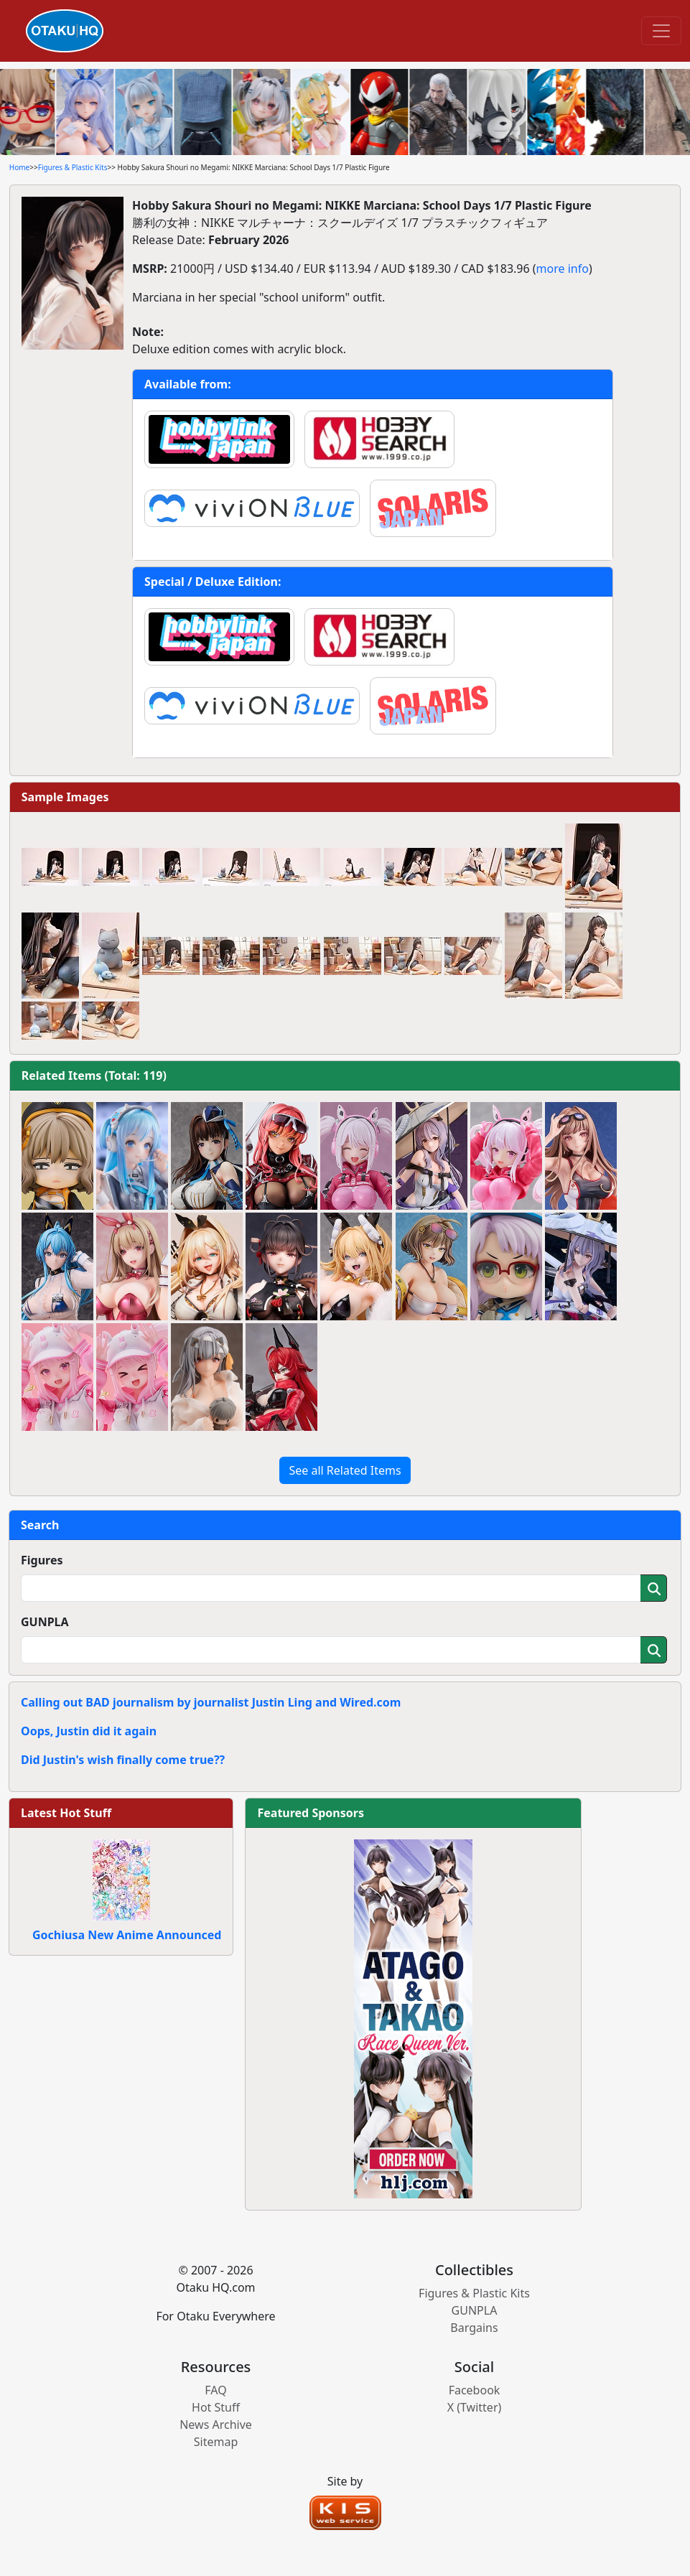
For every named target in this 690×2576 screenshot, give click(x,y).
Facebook (474, 2390)
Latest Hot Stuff (66, 1813)
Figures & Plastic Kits (73, 167)
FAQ (215, 2390)
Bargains (474, 2327)
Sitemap (216, 2442)
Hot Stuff (216, 2407)
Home (19, 167)
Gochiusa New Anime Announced (126, 1935)
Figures (42, 1560)
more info (562, 268)
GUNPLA (45, 1622)
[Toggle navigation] (661, 31)
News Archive (216, 2424)
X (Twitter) (474, 2407)
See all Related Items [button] (345, 1470)
